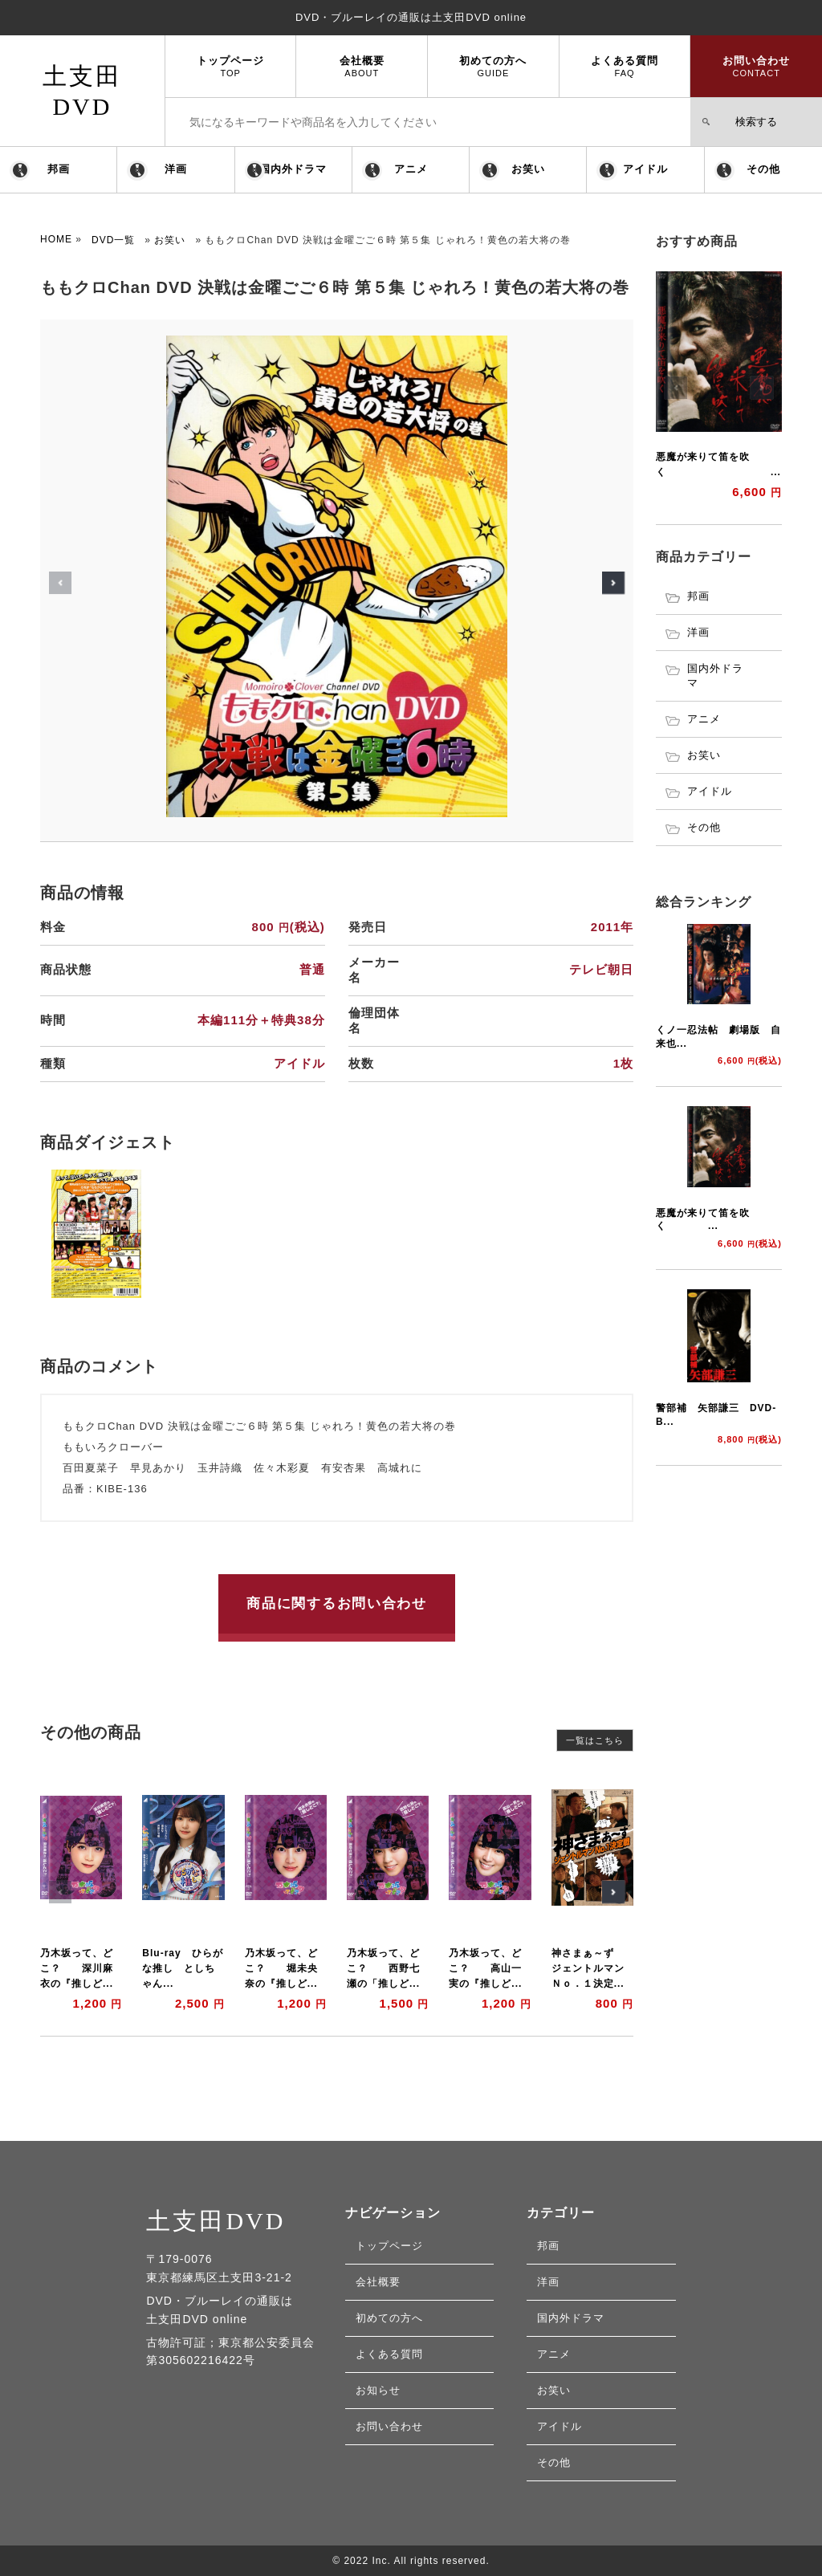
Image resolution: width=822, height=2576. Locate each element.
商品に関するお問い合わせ (336, 1603)
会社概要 (361, 66)
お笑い (528, 169)
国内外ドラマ (293, 169)
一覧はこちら (595, 1740)
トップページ (230, 66)
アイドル (645, 169)
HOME (56, 239)
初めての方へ (493, 66)
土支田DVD (215, 2221)
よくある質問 (625, 66)
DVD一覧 (113, 240)
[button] (613, 583)
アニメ (411, 169)
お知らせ (378, 2390)
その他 (763, 169)
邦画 (58, 169)
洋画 (176, 169)
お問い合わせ (756, 66)
